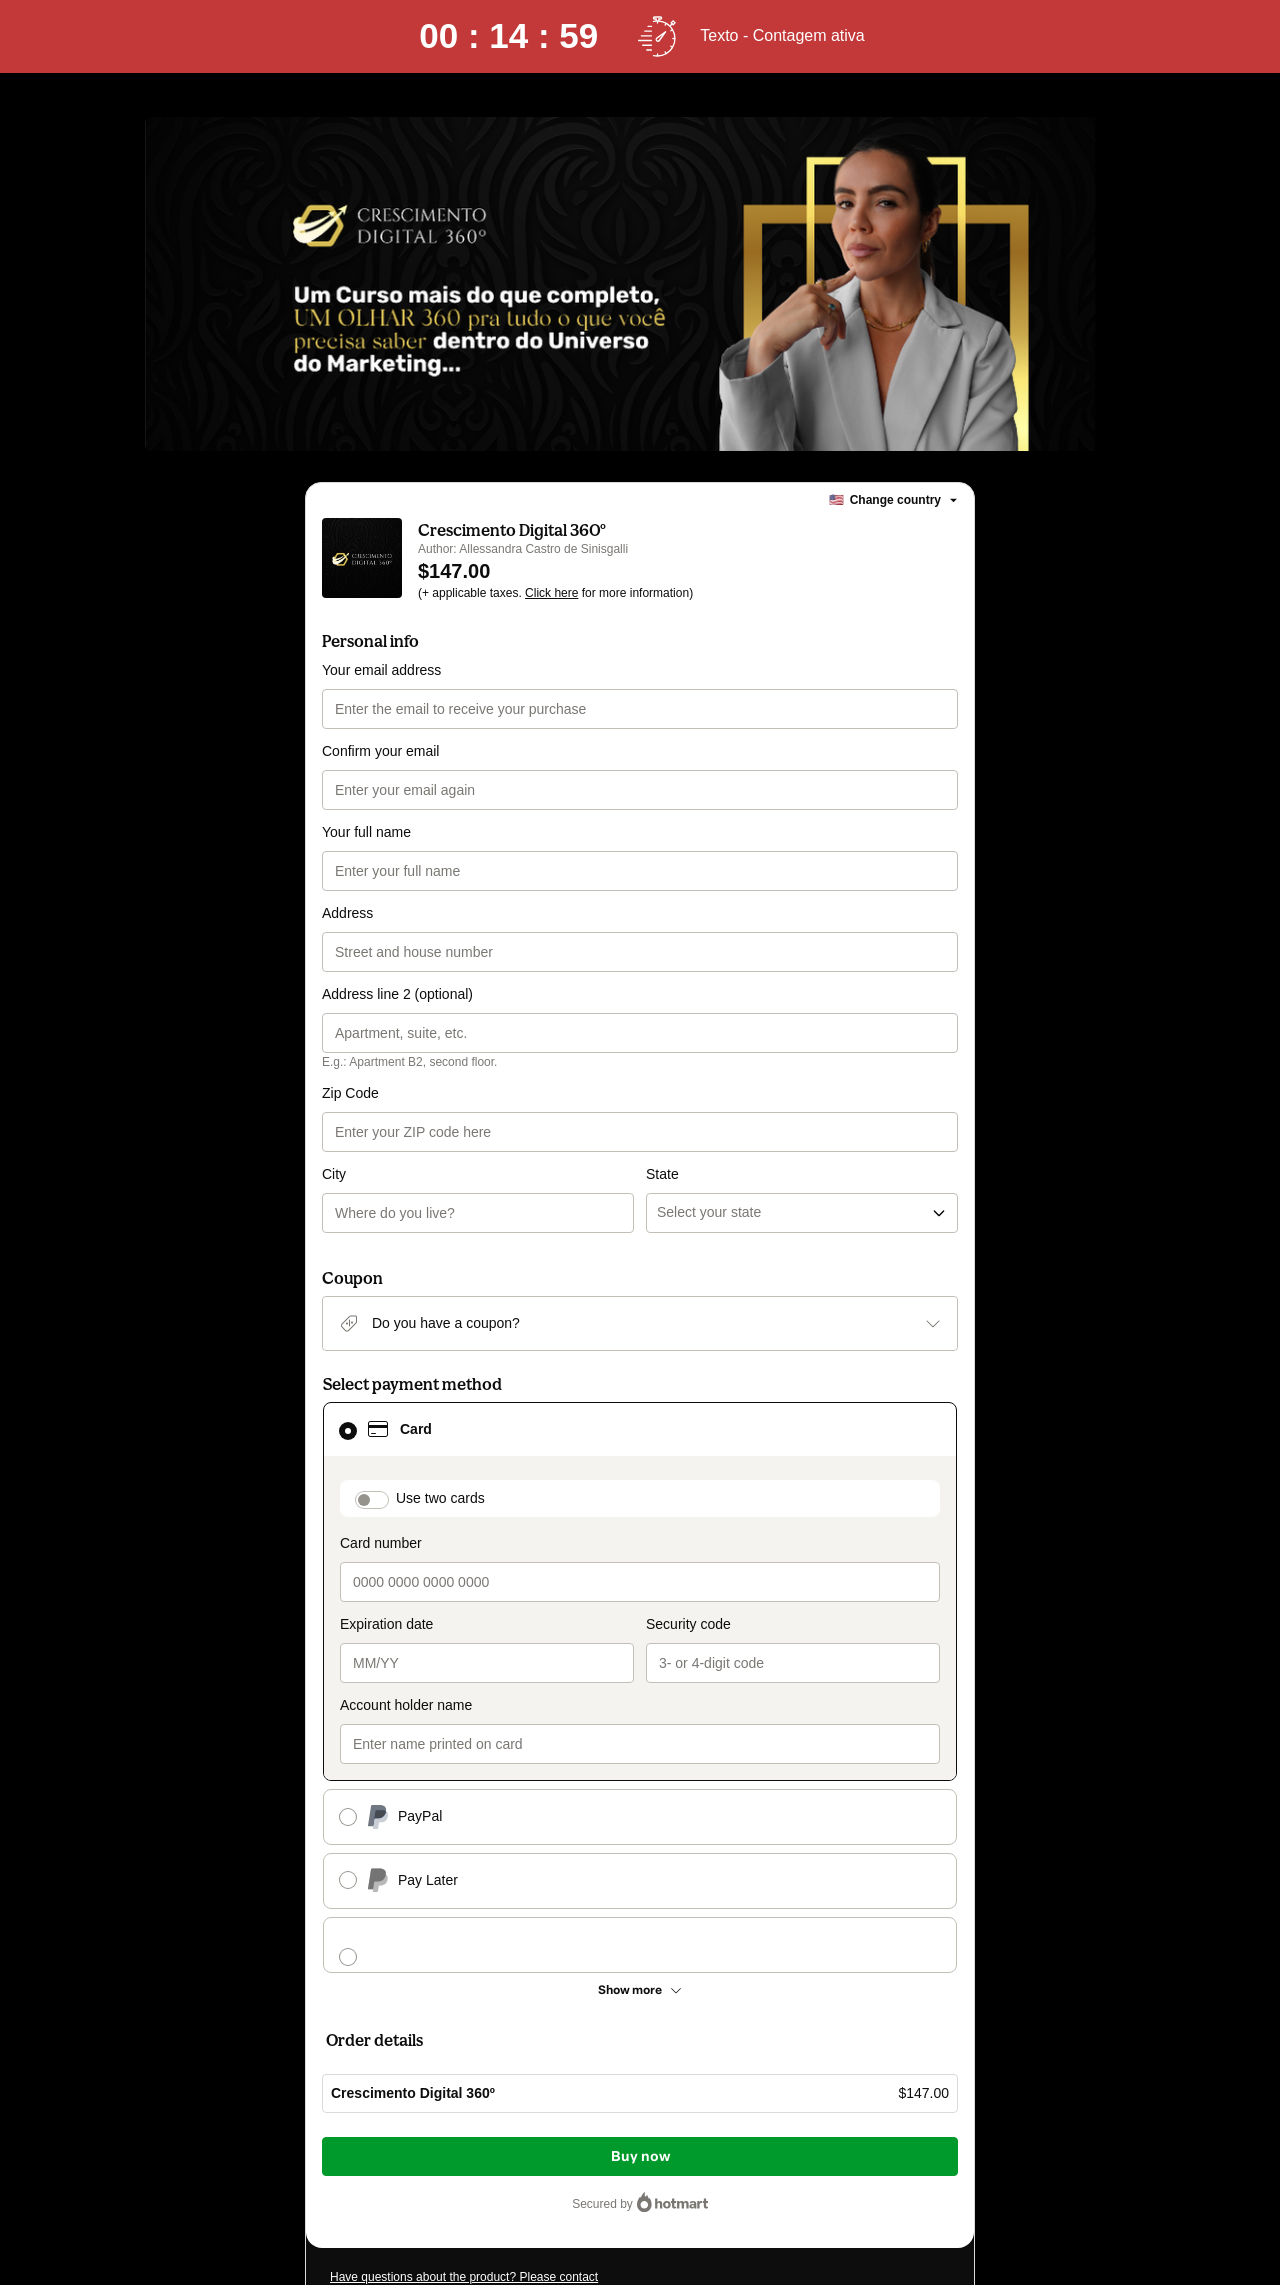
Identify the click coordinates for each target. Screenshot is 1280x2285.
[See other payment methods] (640, 1990)
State (662, 1174)
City (334, 1174)
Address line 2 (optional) (397, 994)
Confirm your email (380, 751)
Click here (551, 593)
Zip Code (350, 1093)
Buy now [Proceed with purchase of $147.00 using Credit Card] (640, 2156)
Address (347, 913)
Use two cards (440, 1498)
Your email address (381, 670)
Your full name (366, 832)
